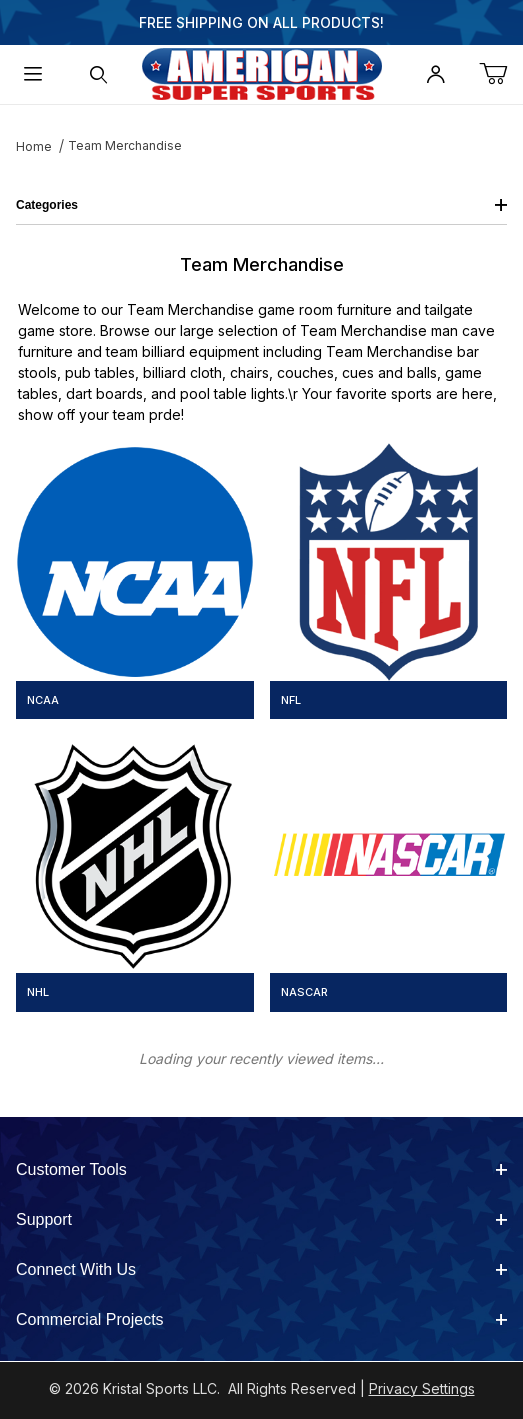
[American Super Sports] (262, 72)
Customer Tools (261, 1169)
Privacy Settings (422, 1388)
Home (34, 146)
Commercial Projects (261, 1319)
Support (261, 1219)
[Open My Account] (435, 74)
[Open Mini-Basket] (501, 74)
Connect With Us (261, 1269)
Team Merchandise (125, 145)
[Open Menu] (32, 74)
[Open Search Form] (97, 74)
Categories (261, 205)
